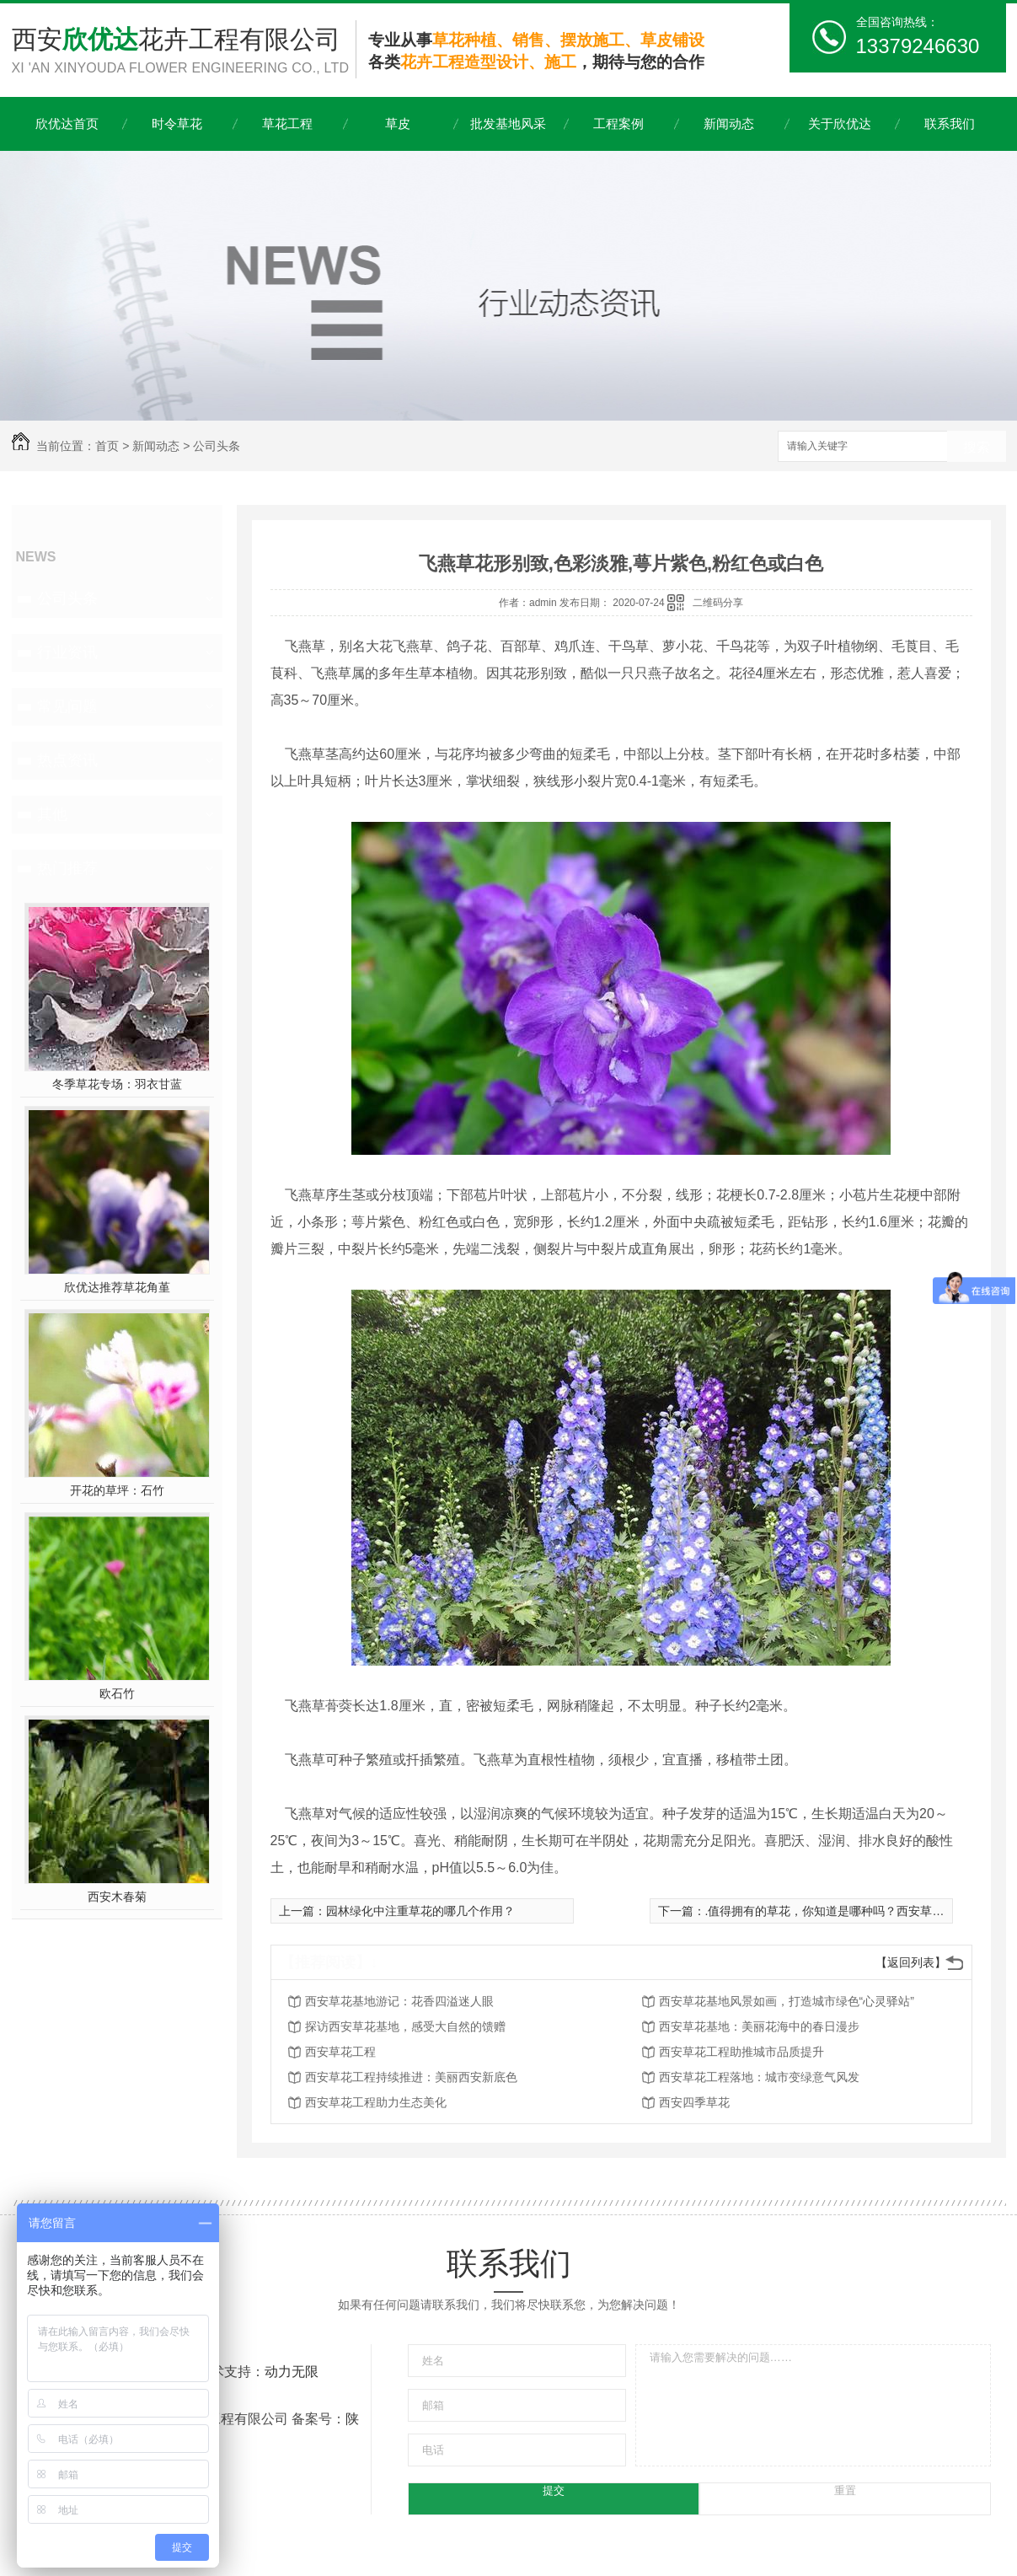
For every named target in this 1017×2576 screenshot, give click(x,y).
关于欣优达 (839, 123)
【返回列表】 (910, 1962)
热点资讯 (67, 760)
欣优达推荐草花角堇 (117, 1287)
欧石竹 (117, 1693)
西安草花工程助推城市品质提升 (741, 2051)
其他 (52, 814)
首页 (107, 446)
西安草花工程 (340, 2051)
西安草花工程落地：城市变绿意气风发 (759, 2077)
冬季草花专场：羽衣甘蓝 (117, 1084)
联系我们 (949, 123)
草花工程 (287, 123)
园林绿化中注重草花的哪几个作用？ (420, 1911)
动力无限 (291, 2371)
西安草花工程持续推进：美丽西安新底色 (411, 2077)
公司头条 (216, 446)
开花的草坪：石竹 (117, 1490)
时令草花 (177, 123)
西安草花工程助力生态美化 (376, 2102)
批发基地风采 (508, 123)
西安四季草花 (694, 2102)
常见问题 (67, 706)
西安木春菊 (117, 1896)
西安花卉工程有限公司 (184, 51)
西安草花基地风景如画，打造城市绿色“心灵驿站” (786, 2001)
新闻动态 (729, 123)
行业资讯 (67, 652)
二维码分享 (718, 603)
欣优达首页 (67, 123)
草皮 (397, 123)
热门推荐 (67, 868)
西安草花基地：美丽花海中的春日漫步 (759, 2026)
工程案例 (618, 123)
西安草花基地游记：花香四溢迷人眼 (399, 2001)
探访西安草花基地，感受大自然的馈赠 (405, 2026)
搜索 (976, 447)
